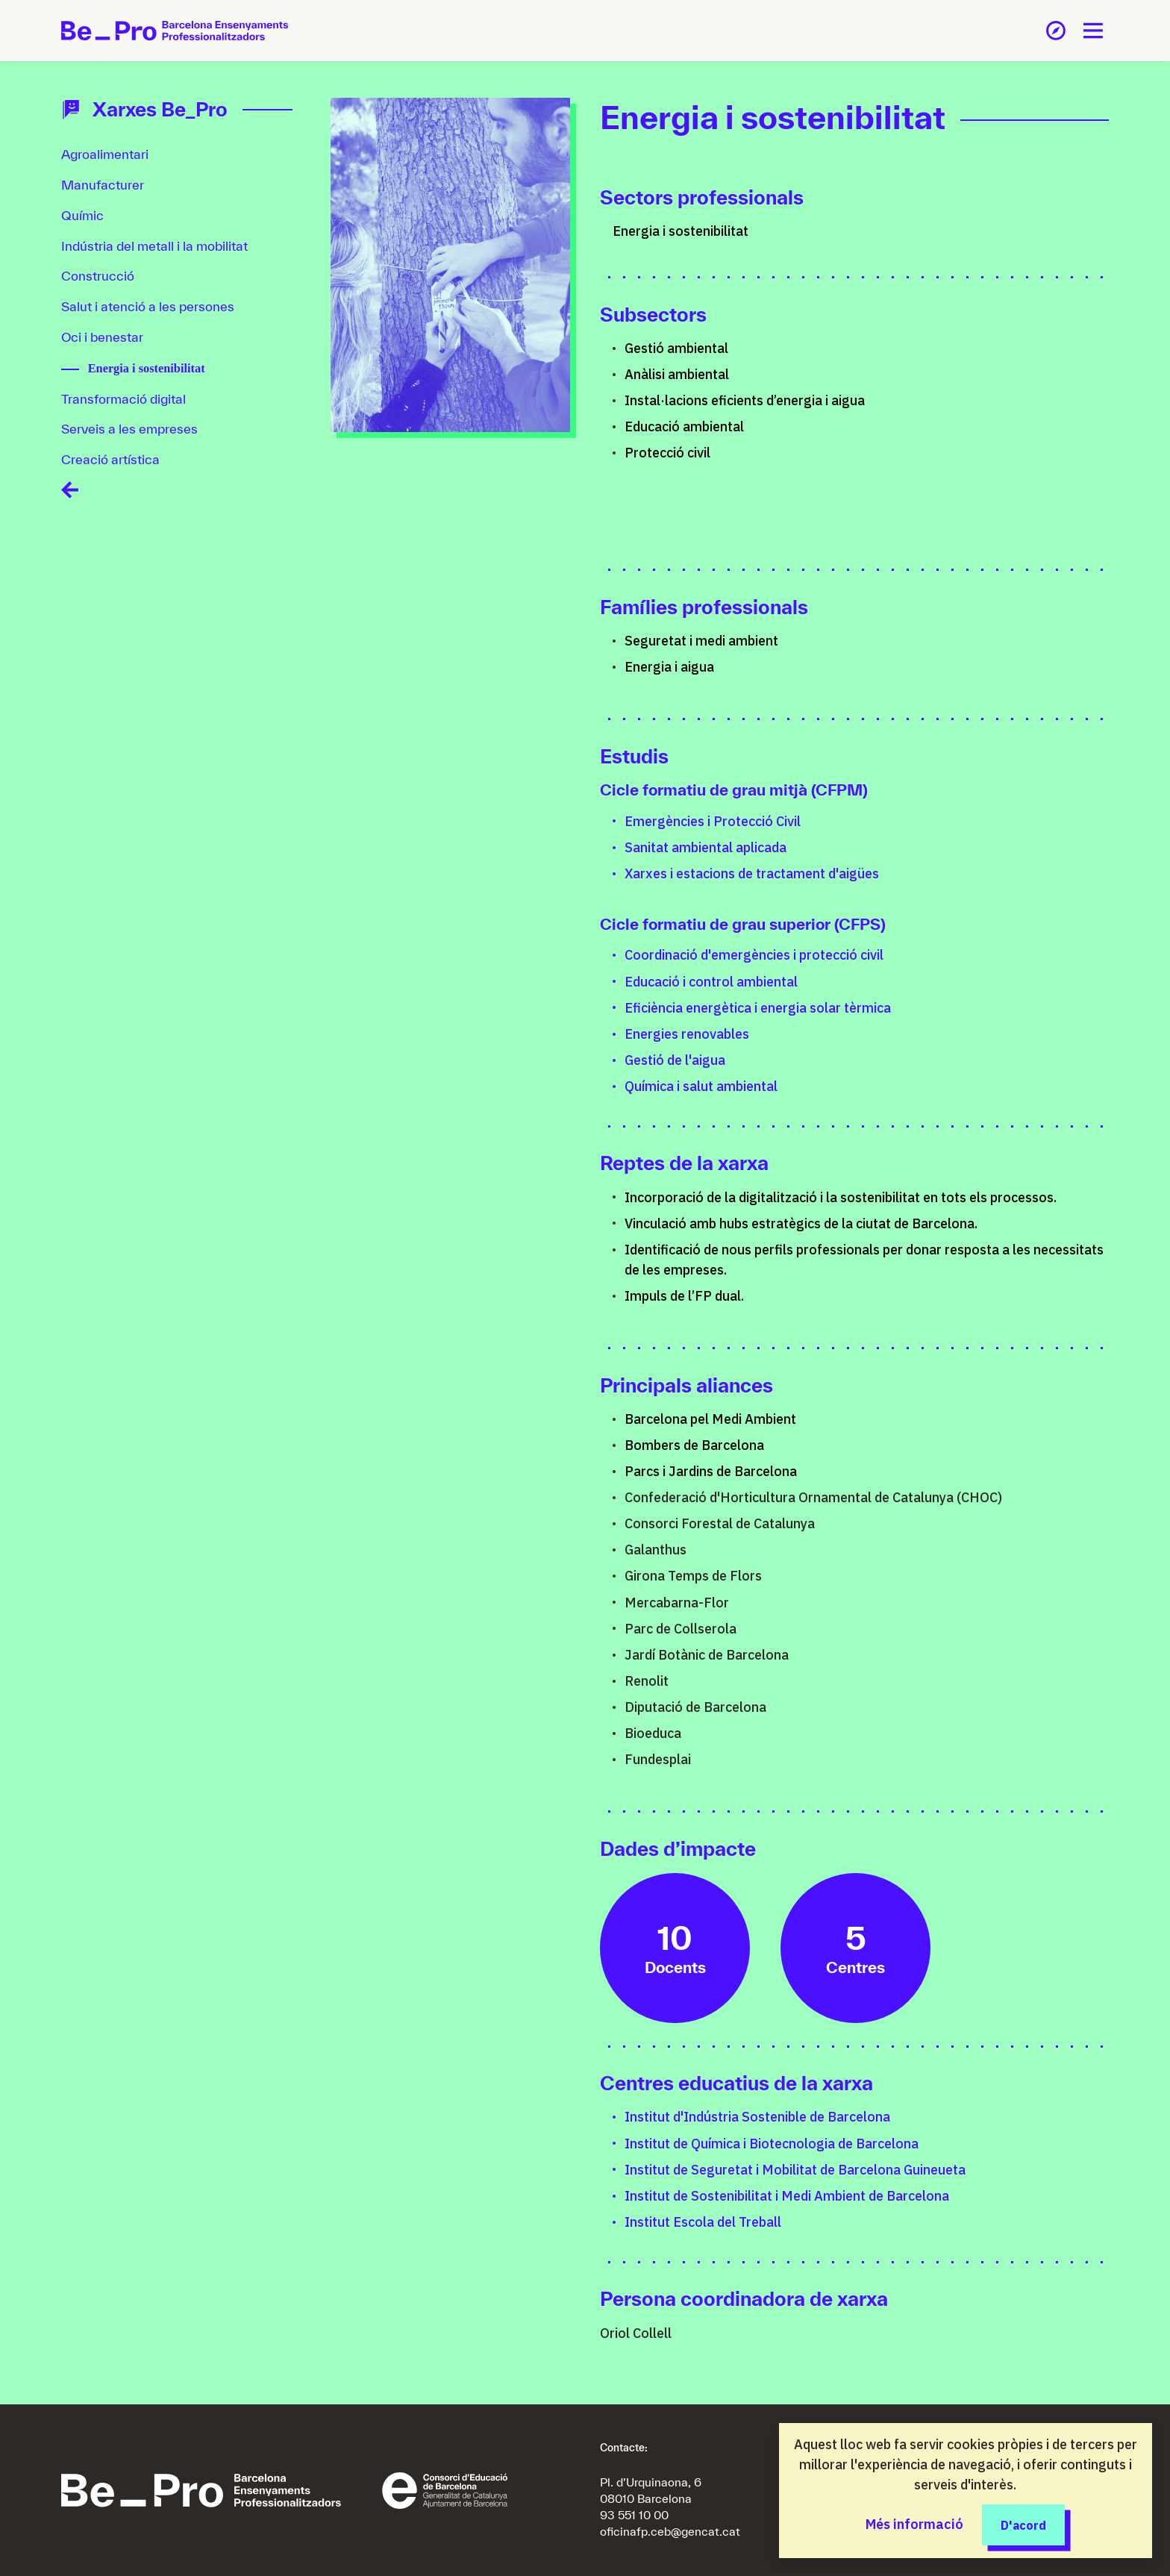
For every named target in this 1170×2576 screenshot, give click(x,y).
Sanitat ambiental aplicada (705, 847)
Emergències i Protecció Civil (713, 821)
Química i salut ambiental (701, 1086)
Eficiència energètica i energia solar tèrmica (758, 1007)
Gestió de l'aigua (675, 1060)
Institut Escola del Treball (703, 2221)
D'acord (1023, 2524)
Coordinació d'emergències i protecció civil (754, 954)
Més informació (914, 2524)
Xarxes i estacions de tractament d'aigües (752, 873)
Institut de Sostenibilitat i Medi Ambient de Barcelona (787, 2195)
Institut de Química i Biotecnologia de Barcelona (772, 2143)
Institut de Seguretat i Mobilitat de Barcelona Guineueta (795, 2169)
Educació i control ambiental (711, 981)
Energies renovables (687, 1033)
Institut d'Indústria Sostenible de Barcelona (757, 2116)
